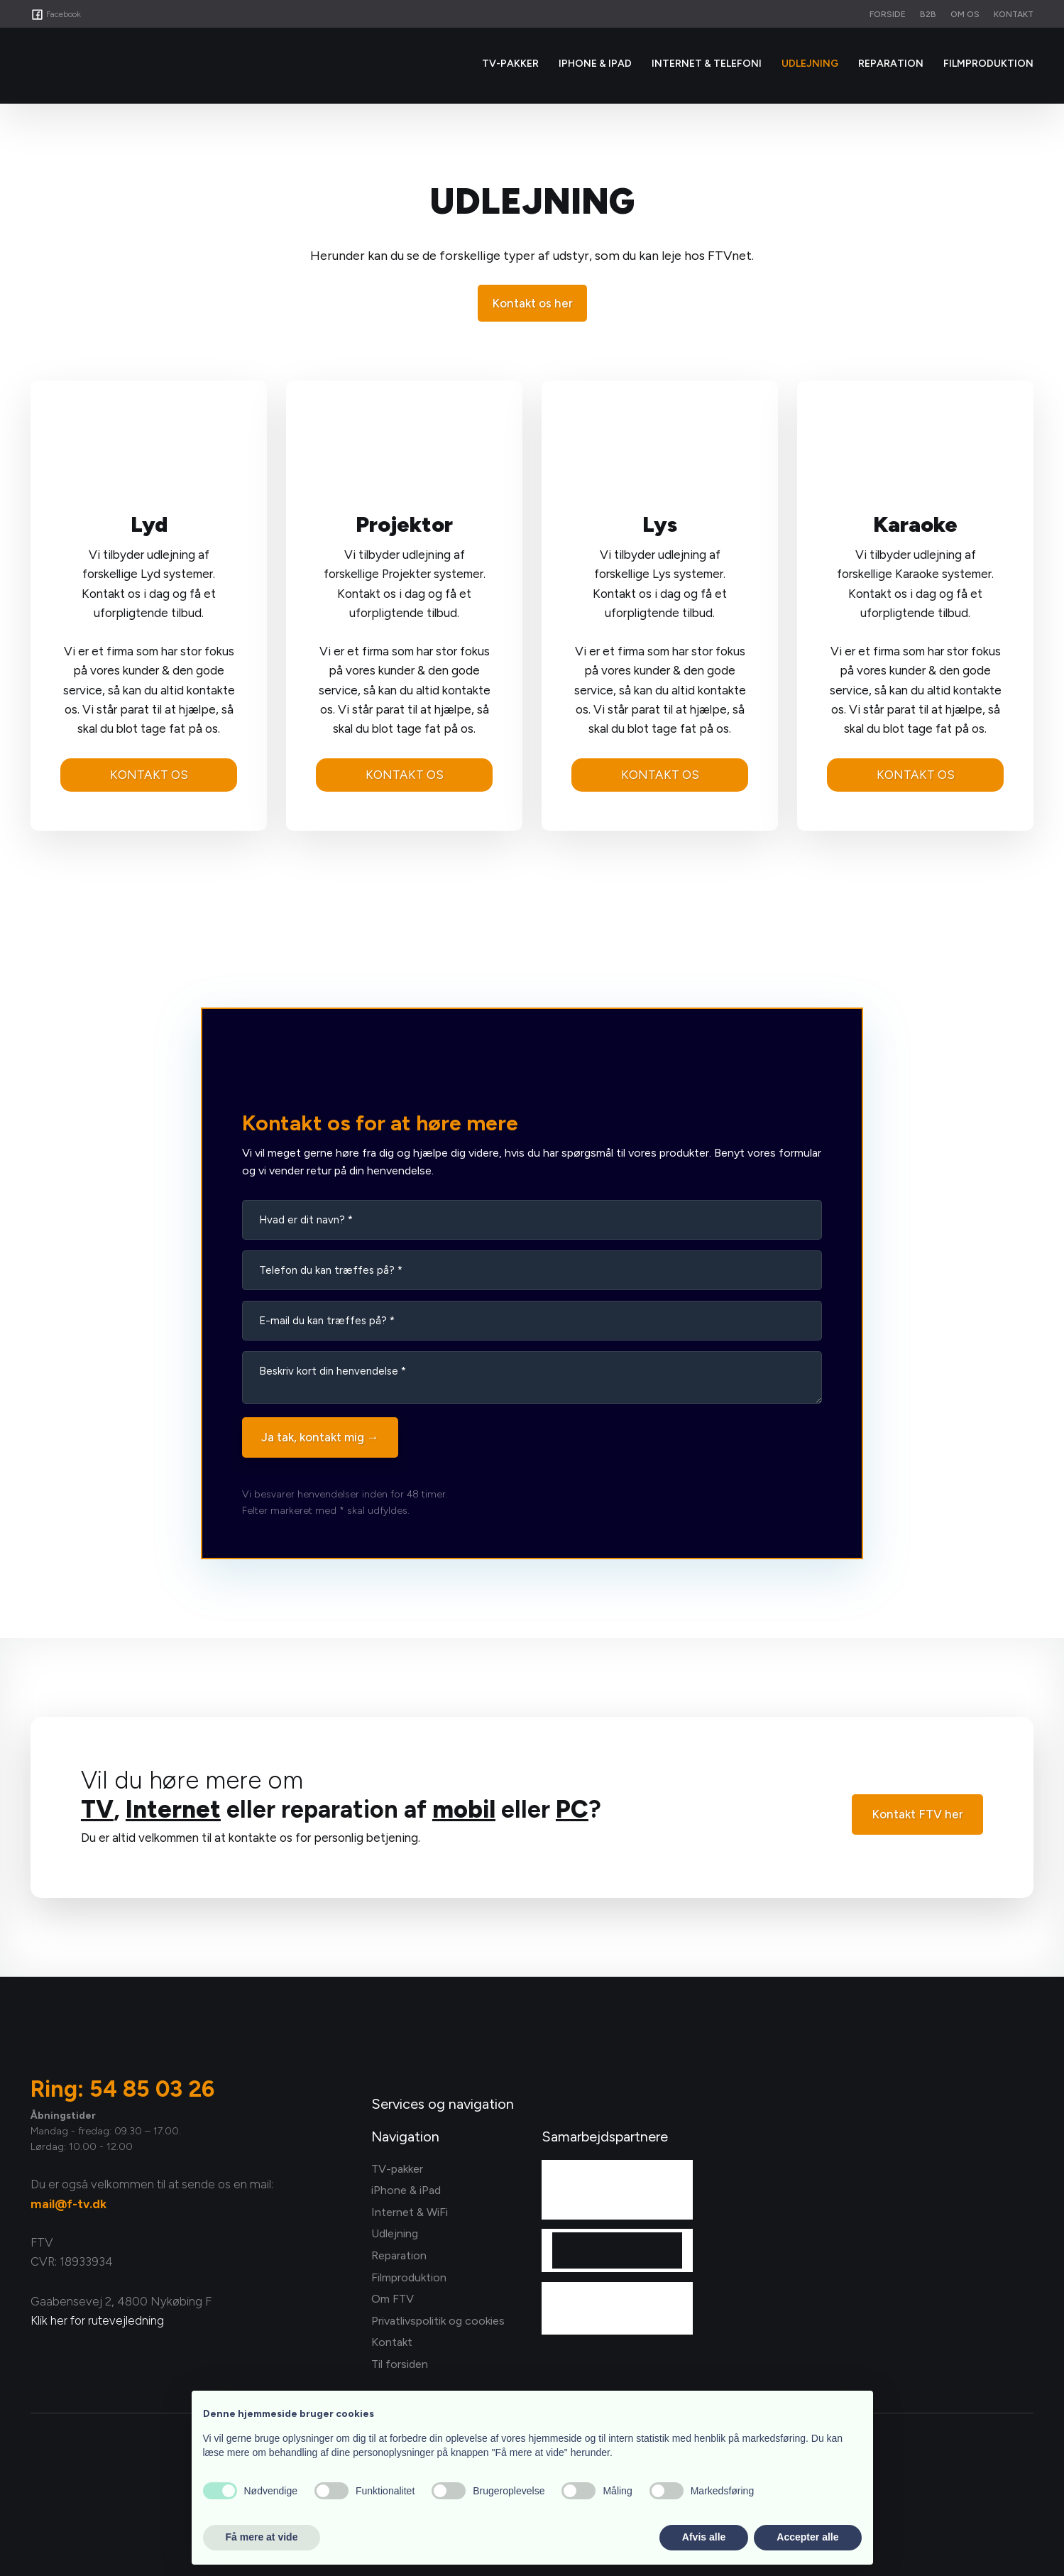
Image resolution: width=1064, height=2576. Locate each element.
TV (97, 1809)
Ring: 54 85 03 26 (122, 2088)
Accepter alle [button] (807, 2537)
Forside (888, 14)
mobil (463, 1809)
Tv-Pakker (510, 64)
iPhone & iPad (595, 64)
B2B (928, 14)
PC (572, 1809)
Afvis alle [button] (703, 2537)
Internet (173, 1809)
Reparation (890, 64)
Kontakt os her (532, 303)
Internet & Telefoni (707, 64)
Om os (965, 14)
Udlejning (809, 64)
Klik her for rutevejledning (97, 2320)
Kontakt (1013, 14)
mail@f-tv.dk (68, 2204)
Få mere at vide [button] (262, 2537)
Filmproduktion (988, 64)
